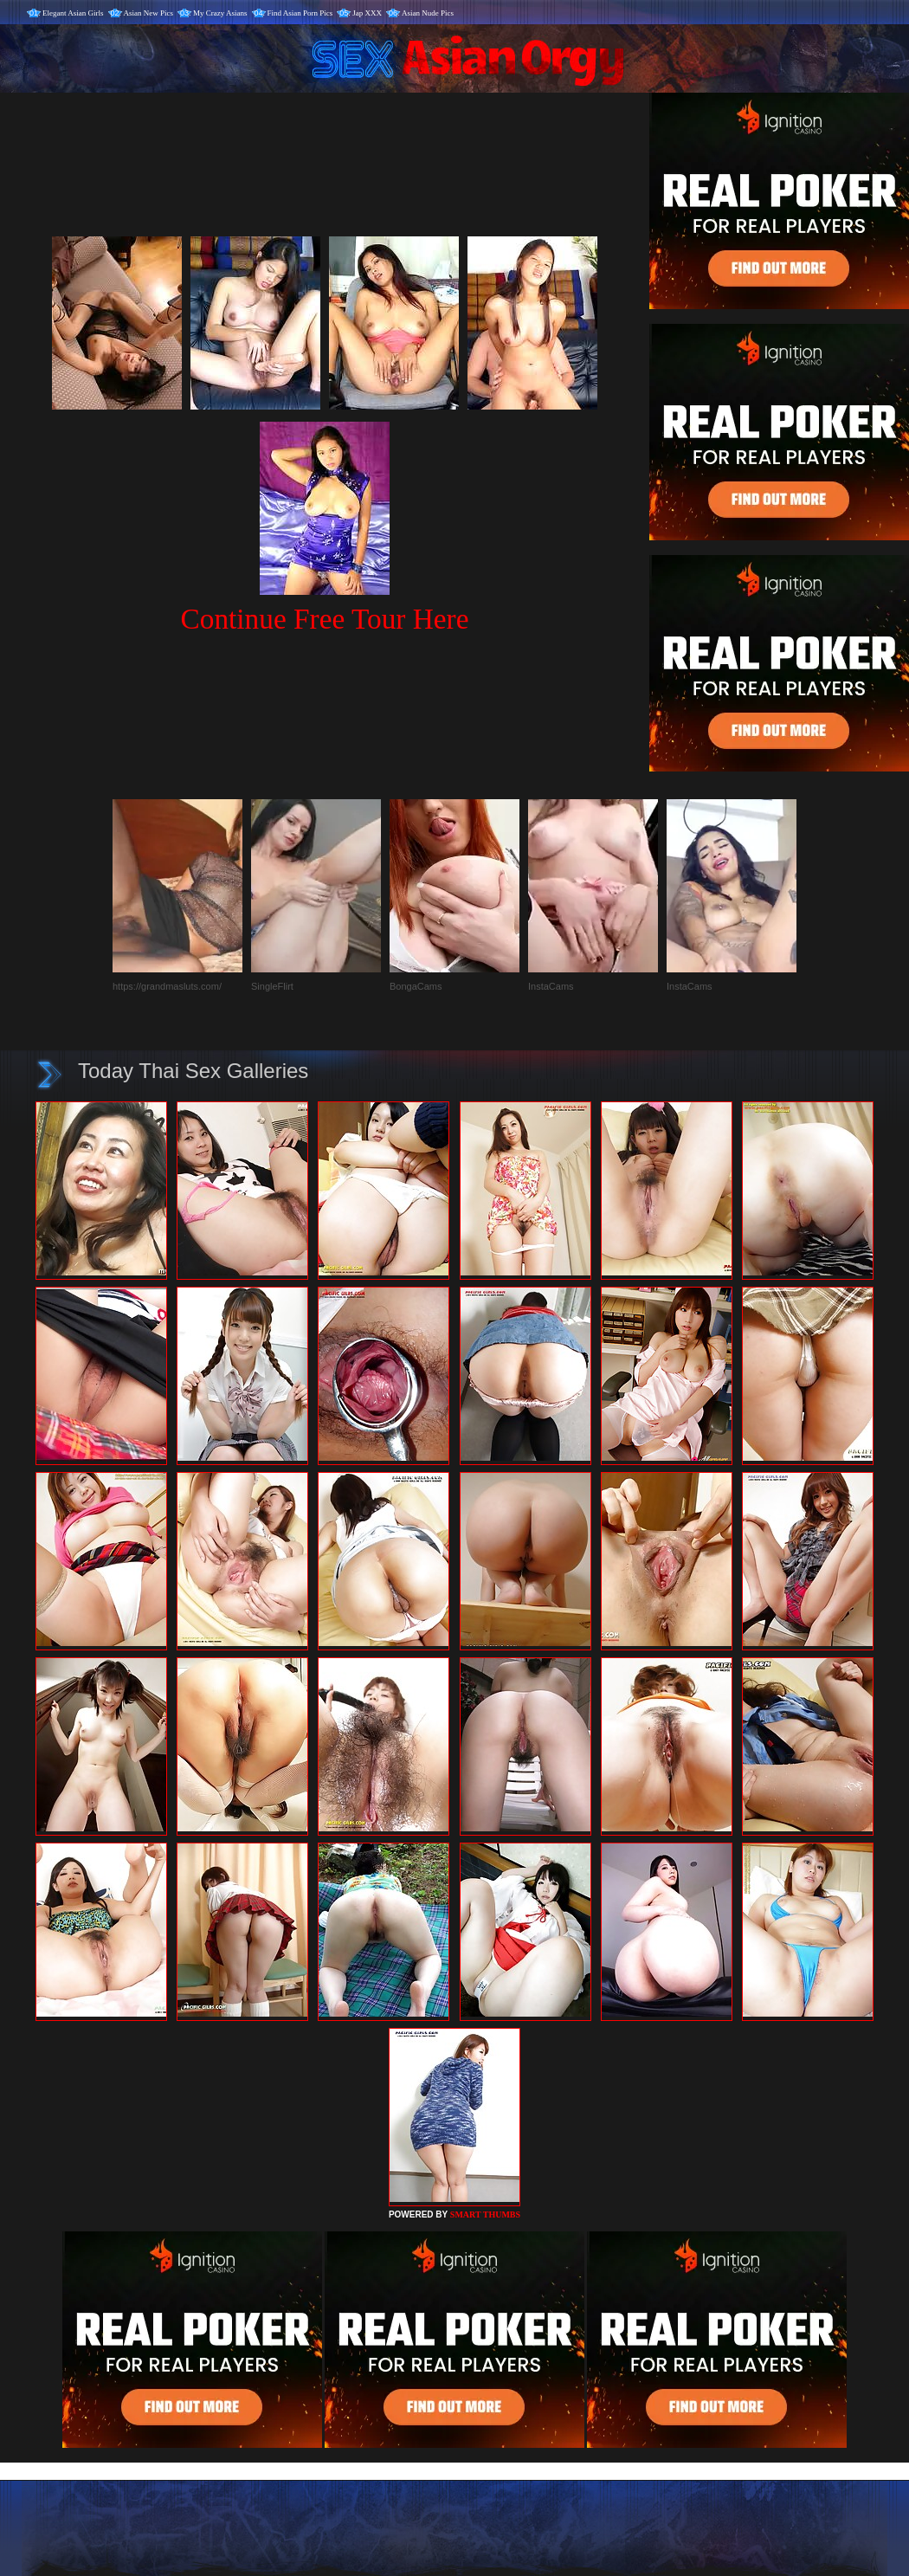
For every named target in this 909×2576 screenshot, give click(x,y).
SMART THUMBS (485, 2214)
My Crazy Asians (220, 13)
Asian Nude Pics (428, 13)
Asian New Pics (149, 13)
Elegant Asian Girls (73, 13)
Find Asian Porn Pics (300, 13)
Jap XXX (367, 13)
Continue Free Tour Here (324, 619)
